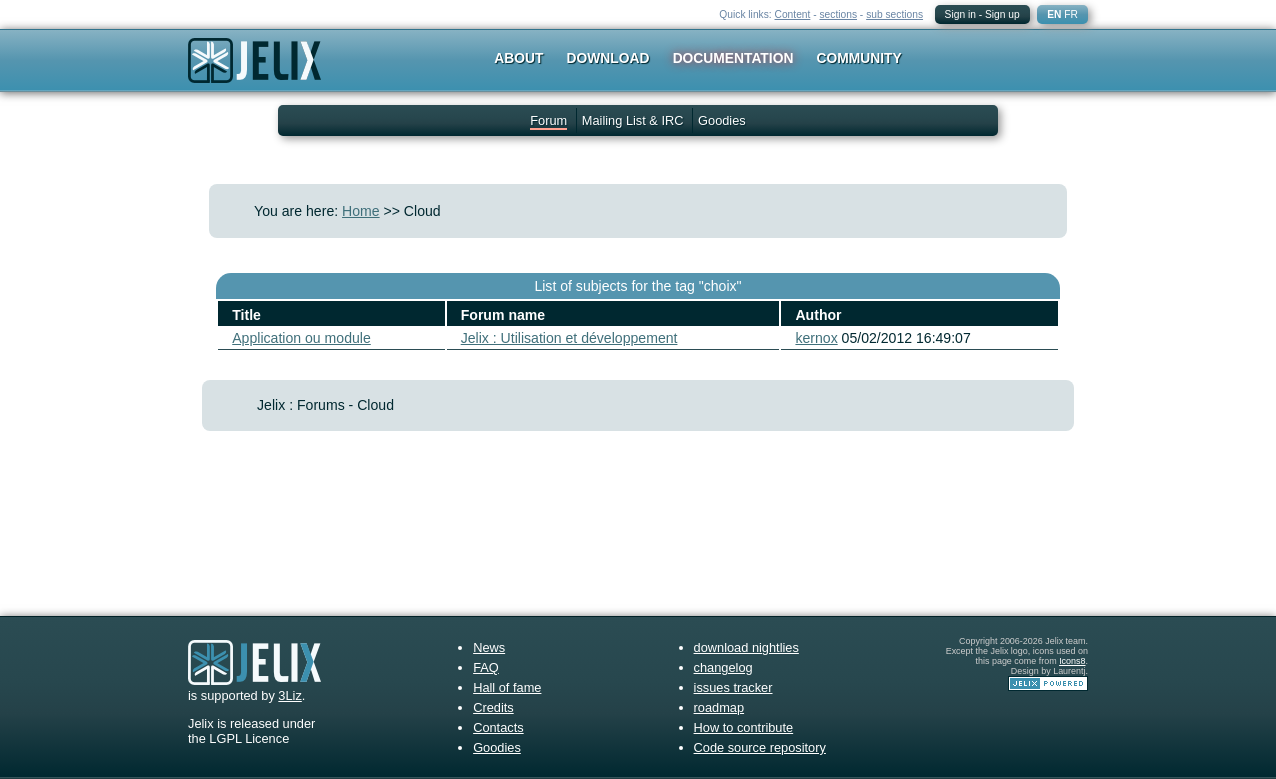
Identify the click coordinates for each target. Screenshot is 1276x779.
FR (1071, 14)
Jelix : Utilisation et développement (569, 338)
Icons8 (1072, 661)
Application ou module (301, 338)
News (489, 647)
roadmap (719, 707)
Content (793, 14)
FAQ (486, 667)
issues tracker (733, 687)
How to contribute (744, 727)
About (518, 58)
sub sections (894, 14)
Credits (493, 707)
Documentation (733, 58)
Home (361, 211)
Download (608, 58)
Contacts (498, 727)
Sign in (960, 14)
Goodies (722, 120)
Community (859, 58)
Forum (548, 120)
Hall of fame (507, 687)
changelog (723, 667)
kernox (816, 338)
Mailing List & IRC (633, 120)
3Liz (289, 695)
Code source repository (760, 747)
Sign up (1002, 14)
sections (838, 14)
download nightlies (746, 647)
